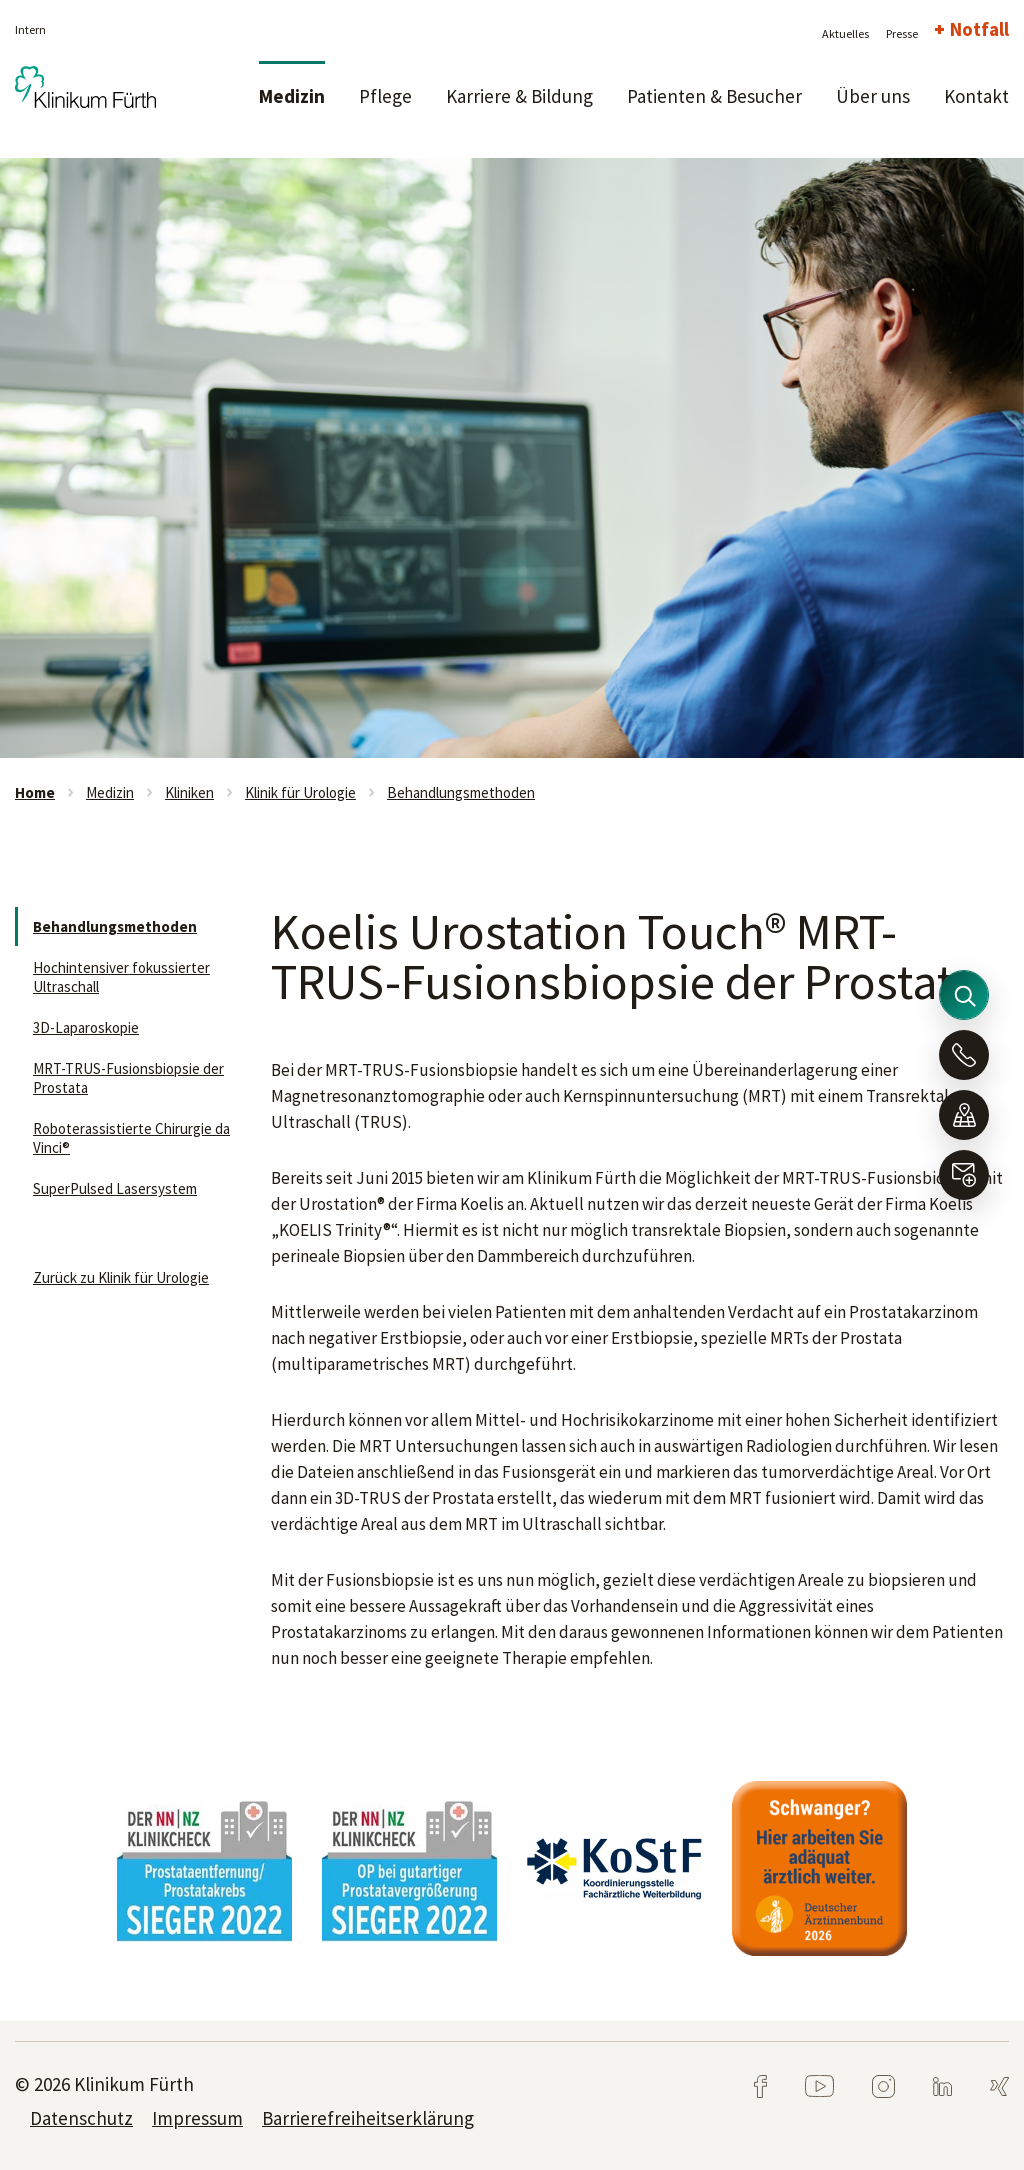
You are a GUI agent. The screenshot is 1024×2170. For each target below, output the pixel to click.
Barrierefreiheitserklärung (368, 2118)
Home (35, 792)
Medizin (292, 96)
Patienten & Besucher (714, 96)
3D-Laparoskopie (86, 1027)
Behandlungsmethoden (461, 792)
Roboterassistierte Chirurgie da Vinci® (131, 1138)
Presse (902, 33)
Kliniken (189, 792)
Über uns (873, 96)
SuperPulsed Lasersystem (115, 1188)
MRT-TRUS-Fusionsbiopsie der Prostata (128, 1078)
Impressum (197, 2118)
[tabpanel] (512, 458)
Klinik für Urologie (300, 792)
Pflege (385, 96)
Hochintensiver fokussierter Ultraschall (121, 977)
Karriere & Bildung (519, 96)
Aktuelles (845, 33)
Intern (30, 29)
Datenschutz (81, 2118)
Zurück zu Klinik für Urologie (121, 1277)
